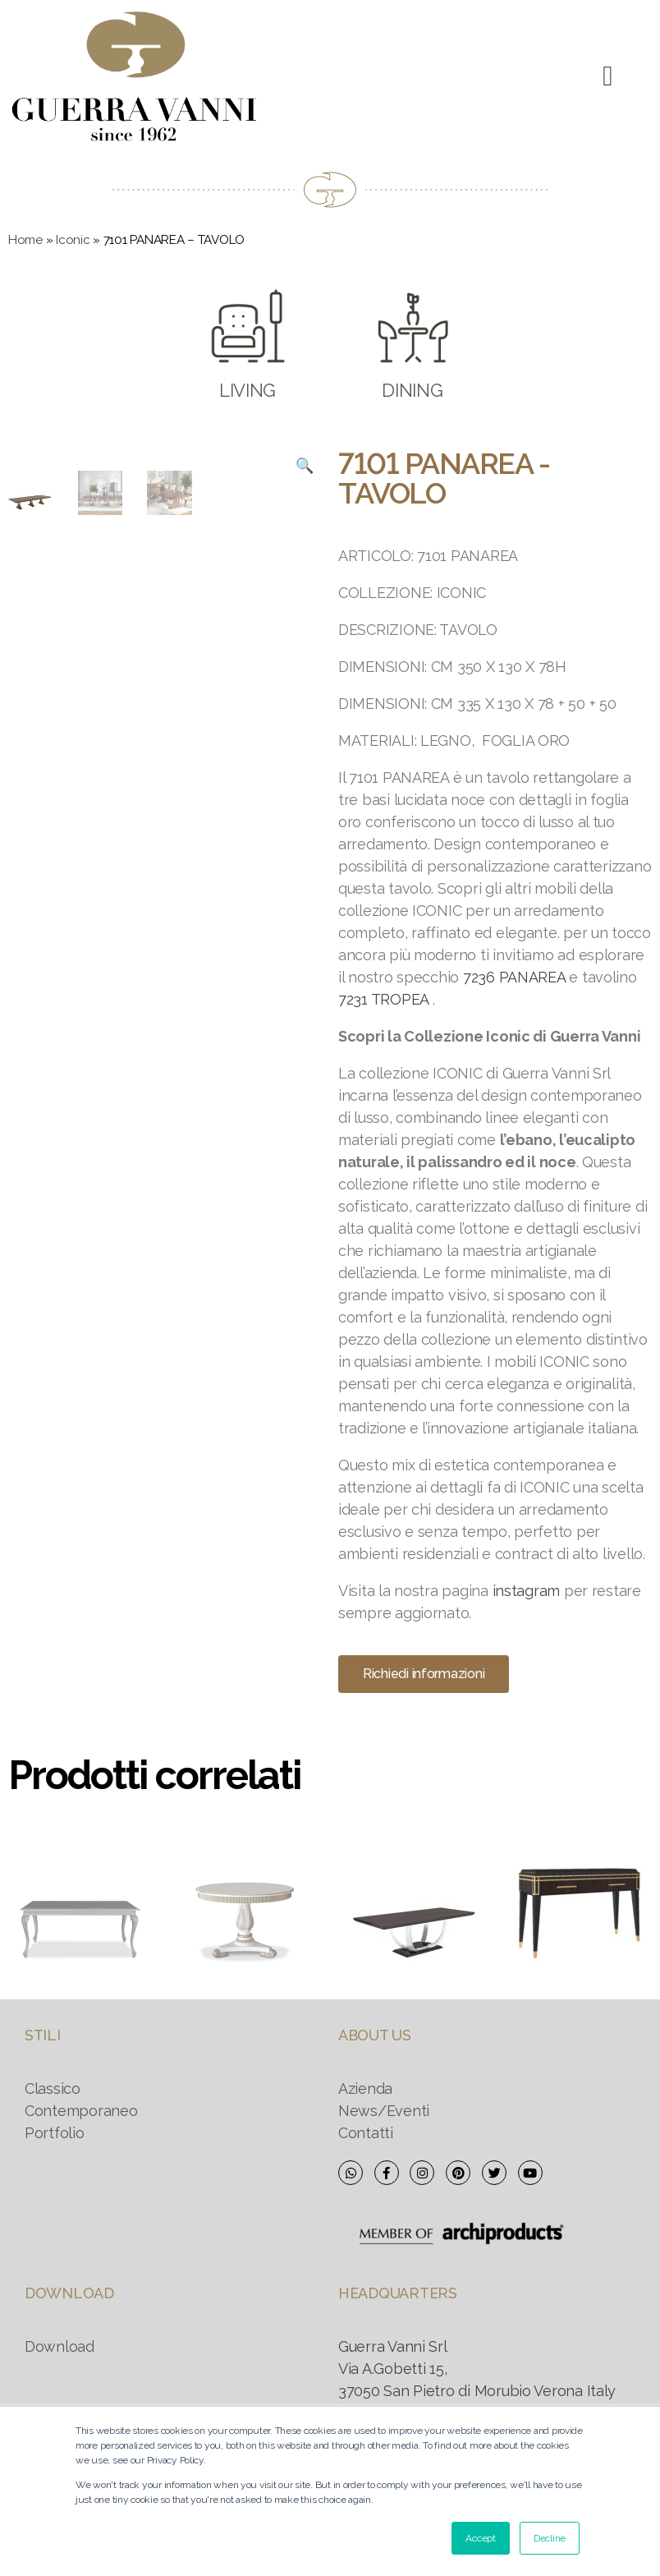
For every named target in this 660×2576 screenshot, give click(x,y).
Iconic (72, 239)
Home (25, 239)
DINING (412, 390)
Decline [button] (550, 2538)
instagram (527, 1590)
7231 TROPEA (383, 999)
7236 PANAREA (514, 977)
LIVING (247, 390)
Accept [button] (480, 2538)
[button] (608, 76)
